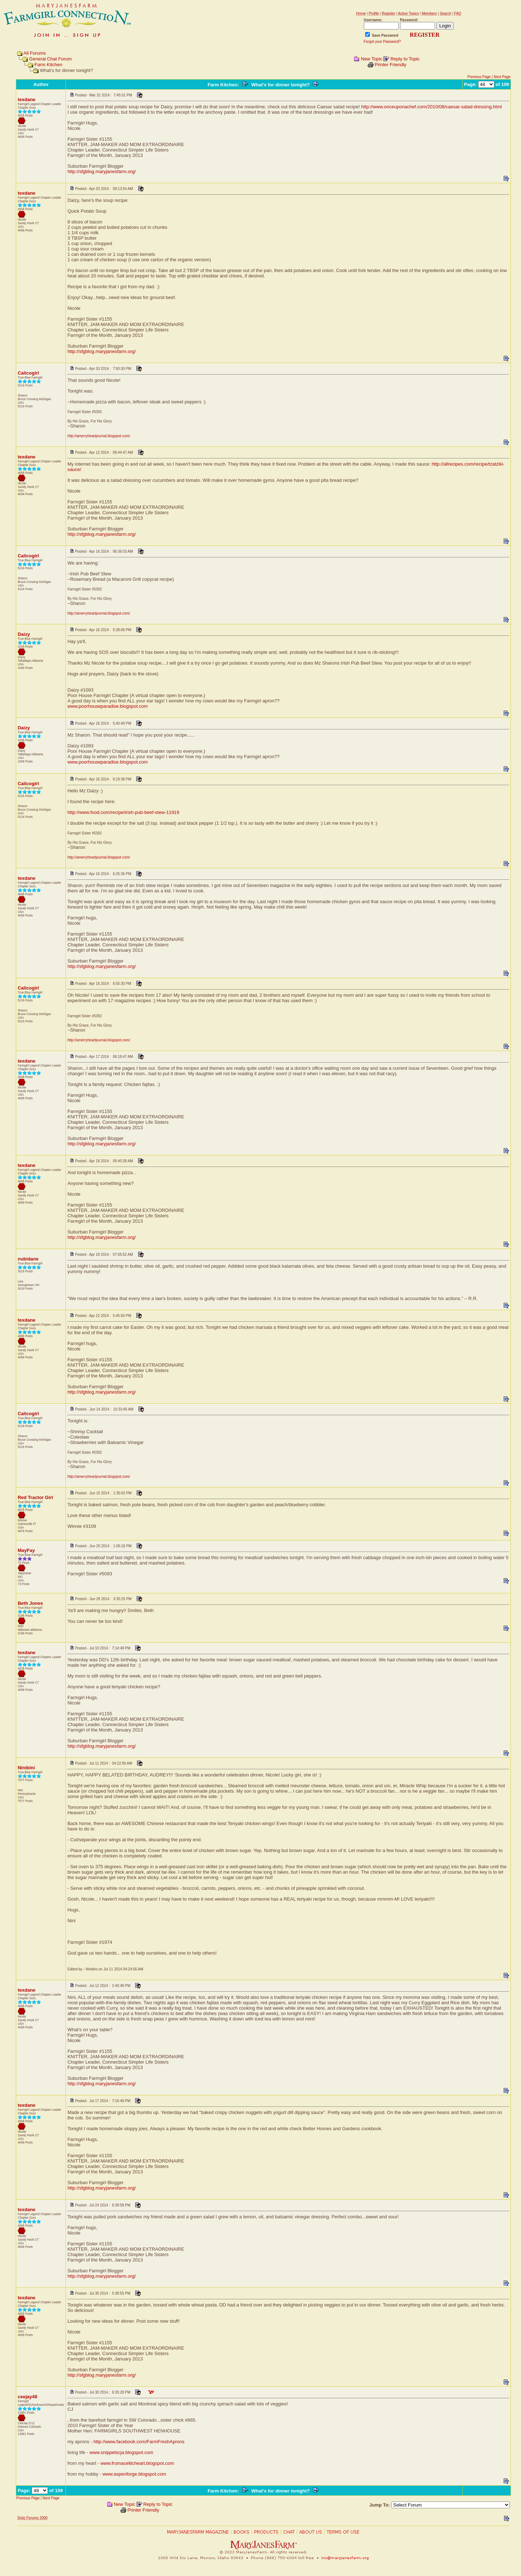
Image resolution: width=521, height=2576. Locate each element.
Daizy (24, 634)
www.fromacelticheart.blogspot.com (137, 2463)
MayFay (26, 1550)
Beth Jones (30, 1603)
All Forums (34, 53)
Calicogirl (28, 373)
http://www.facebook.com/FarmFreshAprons (139, 2441)
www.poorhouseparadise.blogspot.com (107, 706)
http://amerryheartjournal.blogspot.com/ (98, 436)
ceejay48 (27, 2396)
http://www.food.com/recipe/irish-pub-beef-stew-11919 (123, 812)
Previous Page (479, 77)
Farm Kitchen (48, 64)
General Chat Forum (50, 59)
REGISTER (425, 35)
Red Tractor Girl (35, 1497)
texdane (26, 99)
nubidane (28, 1259)
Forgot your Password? (382, 42)
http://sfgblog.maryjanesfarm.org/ (101, 171)
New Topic (371, 59)
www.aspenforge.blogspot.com (134, 2474)
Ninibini (26, 1767)
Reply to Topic (405, 59)
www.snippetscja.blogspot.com (121, 2452)
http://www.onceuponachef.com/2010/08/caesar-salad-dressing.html (431, 106)
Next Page (502, 77)
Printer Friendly (390, 64)
